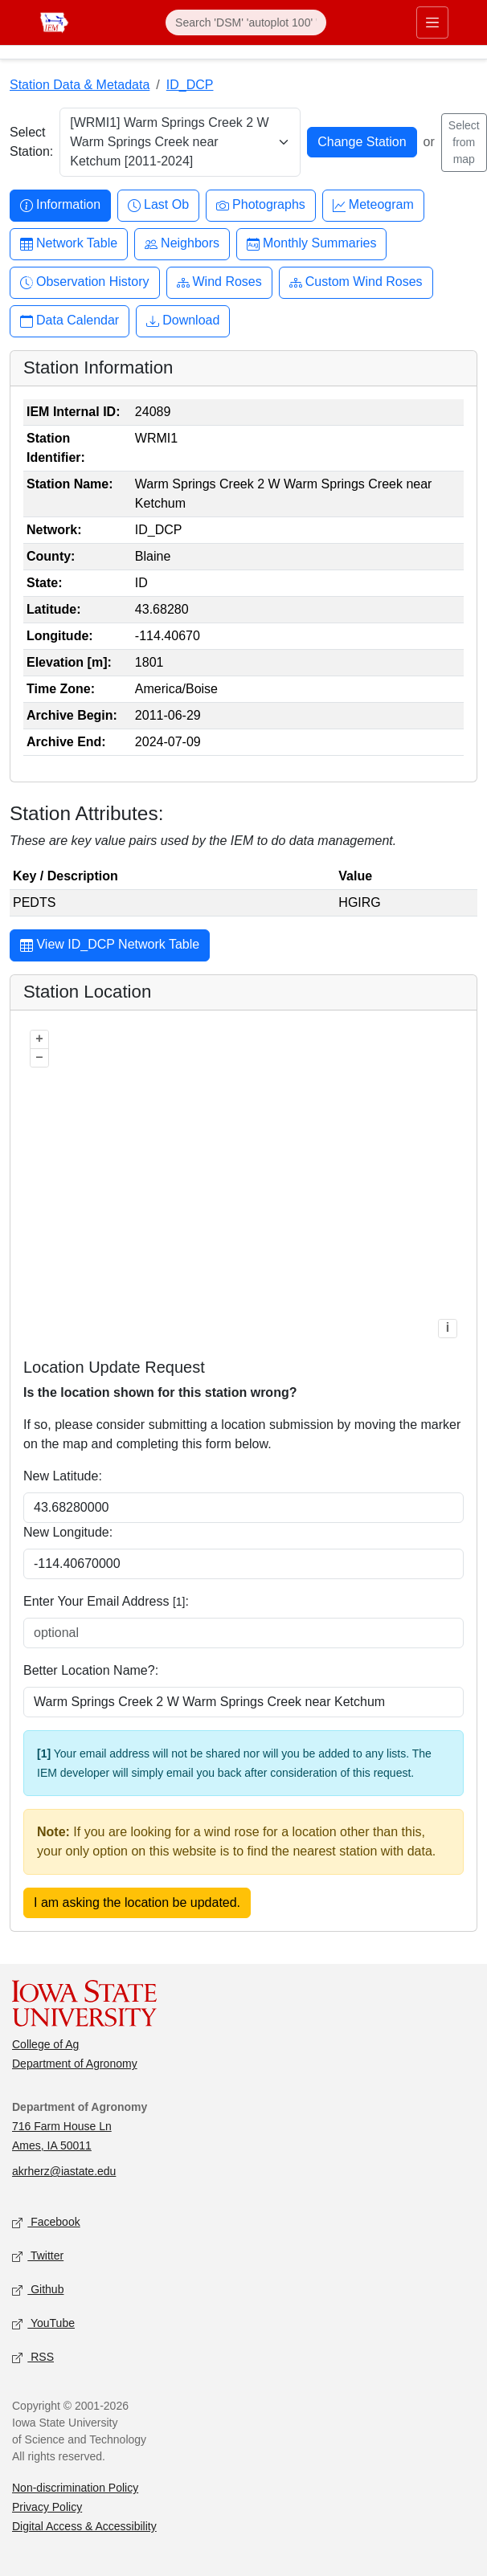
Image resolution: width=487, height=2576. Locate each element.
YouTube (43, 2324)
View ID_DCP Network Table (109, 946)
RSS (33, 2358)
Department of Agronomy (74, 2063)
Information (60, 205)
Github (37, 2290)
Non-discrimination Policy (75, 2487)
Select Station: (31, 141)
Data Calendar (69, 321)
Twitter (37, 2256)
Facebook (46, 2223)
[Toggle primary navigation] (432, 22)
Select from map (464, 142)
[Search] (246, 22)
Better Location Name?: (90, 1670)
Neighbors (182, 244)
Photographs (260, 205)
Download (182, 321)
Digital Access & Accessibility (84, 2526)
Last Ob (158, 205)
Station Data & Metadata (79, 85)
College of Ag (45, 2044)
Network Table (68, 244)
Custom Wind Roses (356, 282)
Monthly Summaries (311, 244)
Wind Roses (219, 282)
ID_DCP (190, 85)
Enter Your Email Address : (106, 1601)
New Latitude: (62, 1476)
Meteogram (373, 205)
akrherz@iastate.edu (64, 2171)
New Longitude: (68, 1532)
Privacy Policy (47, 2506)
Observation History (84, 282)
